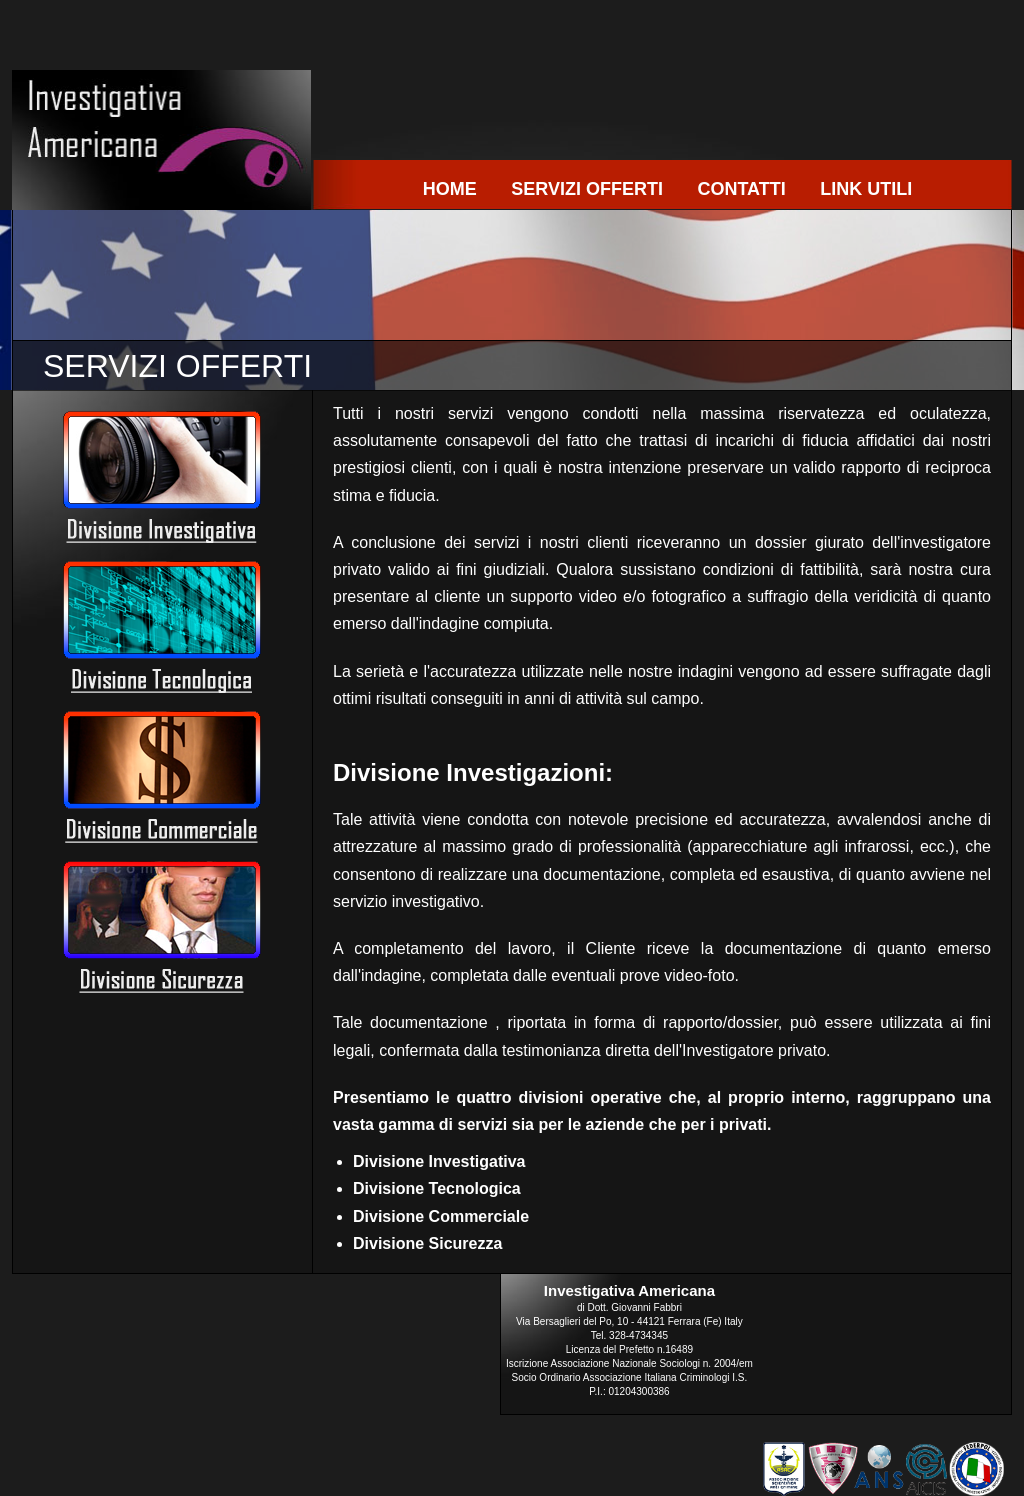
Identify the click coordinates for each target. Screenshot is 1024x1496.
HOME (450, 189)
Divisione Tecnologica (437, 1188)
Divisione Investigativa (439, 1161)
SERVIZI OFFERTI (587, 189)
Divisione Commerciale (441, 1216)
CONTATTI (741, 189)
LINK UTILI (866, 189)
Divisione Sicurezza (427, 1243)
